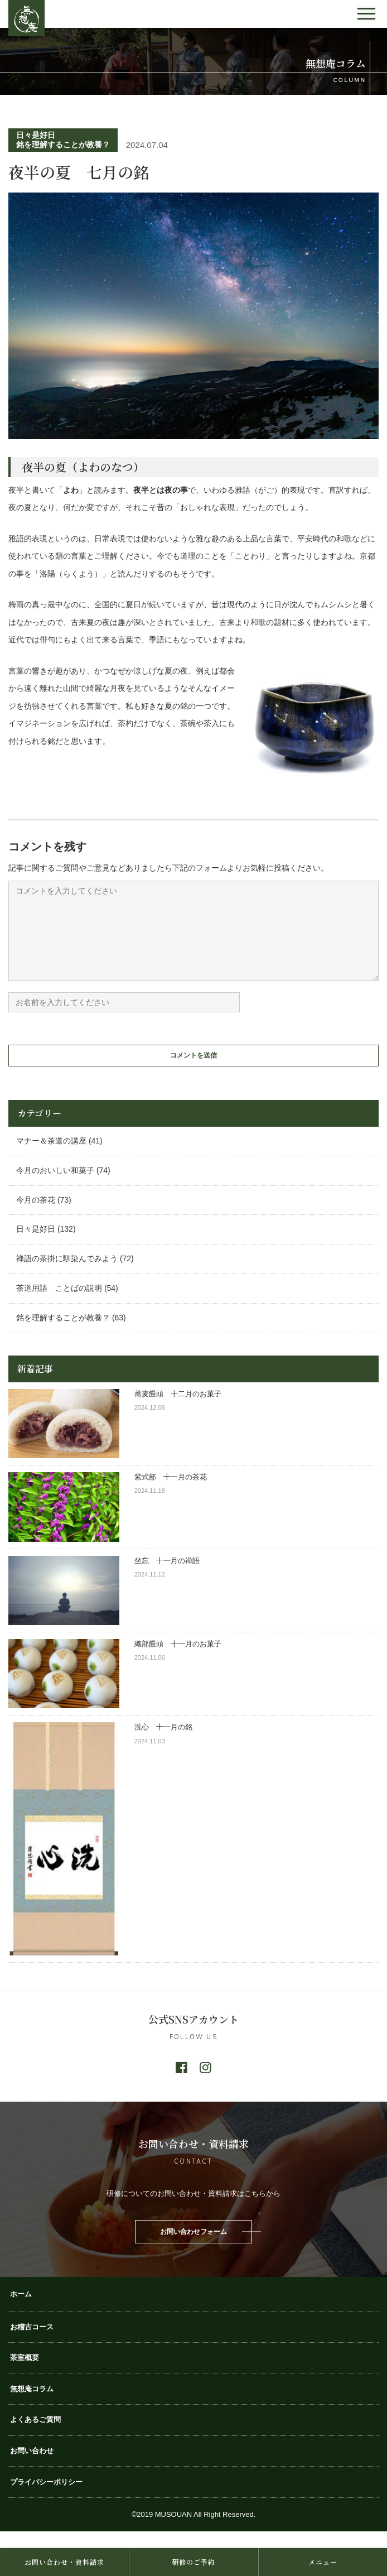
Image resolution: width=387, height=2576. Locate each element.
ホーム (21, 2310)
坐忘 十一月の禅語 (167, 1577)
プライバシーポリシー (46, 2499)
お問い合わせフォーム (193, 2248)
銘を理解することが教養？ (63, 144)
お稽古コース (32, 2343)
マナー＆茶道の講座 (51, 1157)
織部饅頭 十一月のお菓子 (177, 1660)
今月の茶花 (35, 1216)
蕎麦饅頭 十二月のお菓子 (177, 1410)
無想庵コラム (32, 2405)
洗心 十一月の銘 (163, 1743)
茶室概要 (24, 2374)
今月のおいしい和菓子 (55, 1187)
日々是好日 (35, 135)
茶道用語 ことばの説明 (59, 1304)
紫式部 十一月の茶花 (174, 1493)
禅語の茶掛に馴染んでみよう (67, 1275)
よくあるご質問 (35, 2436)
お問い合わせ (32, 2467)
